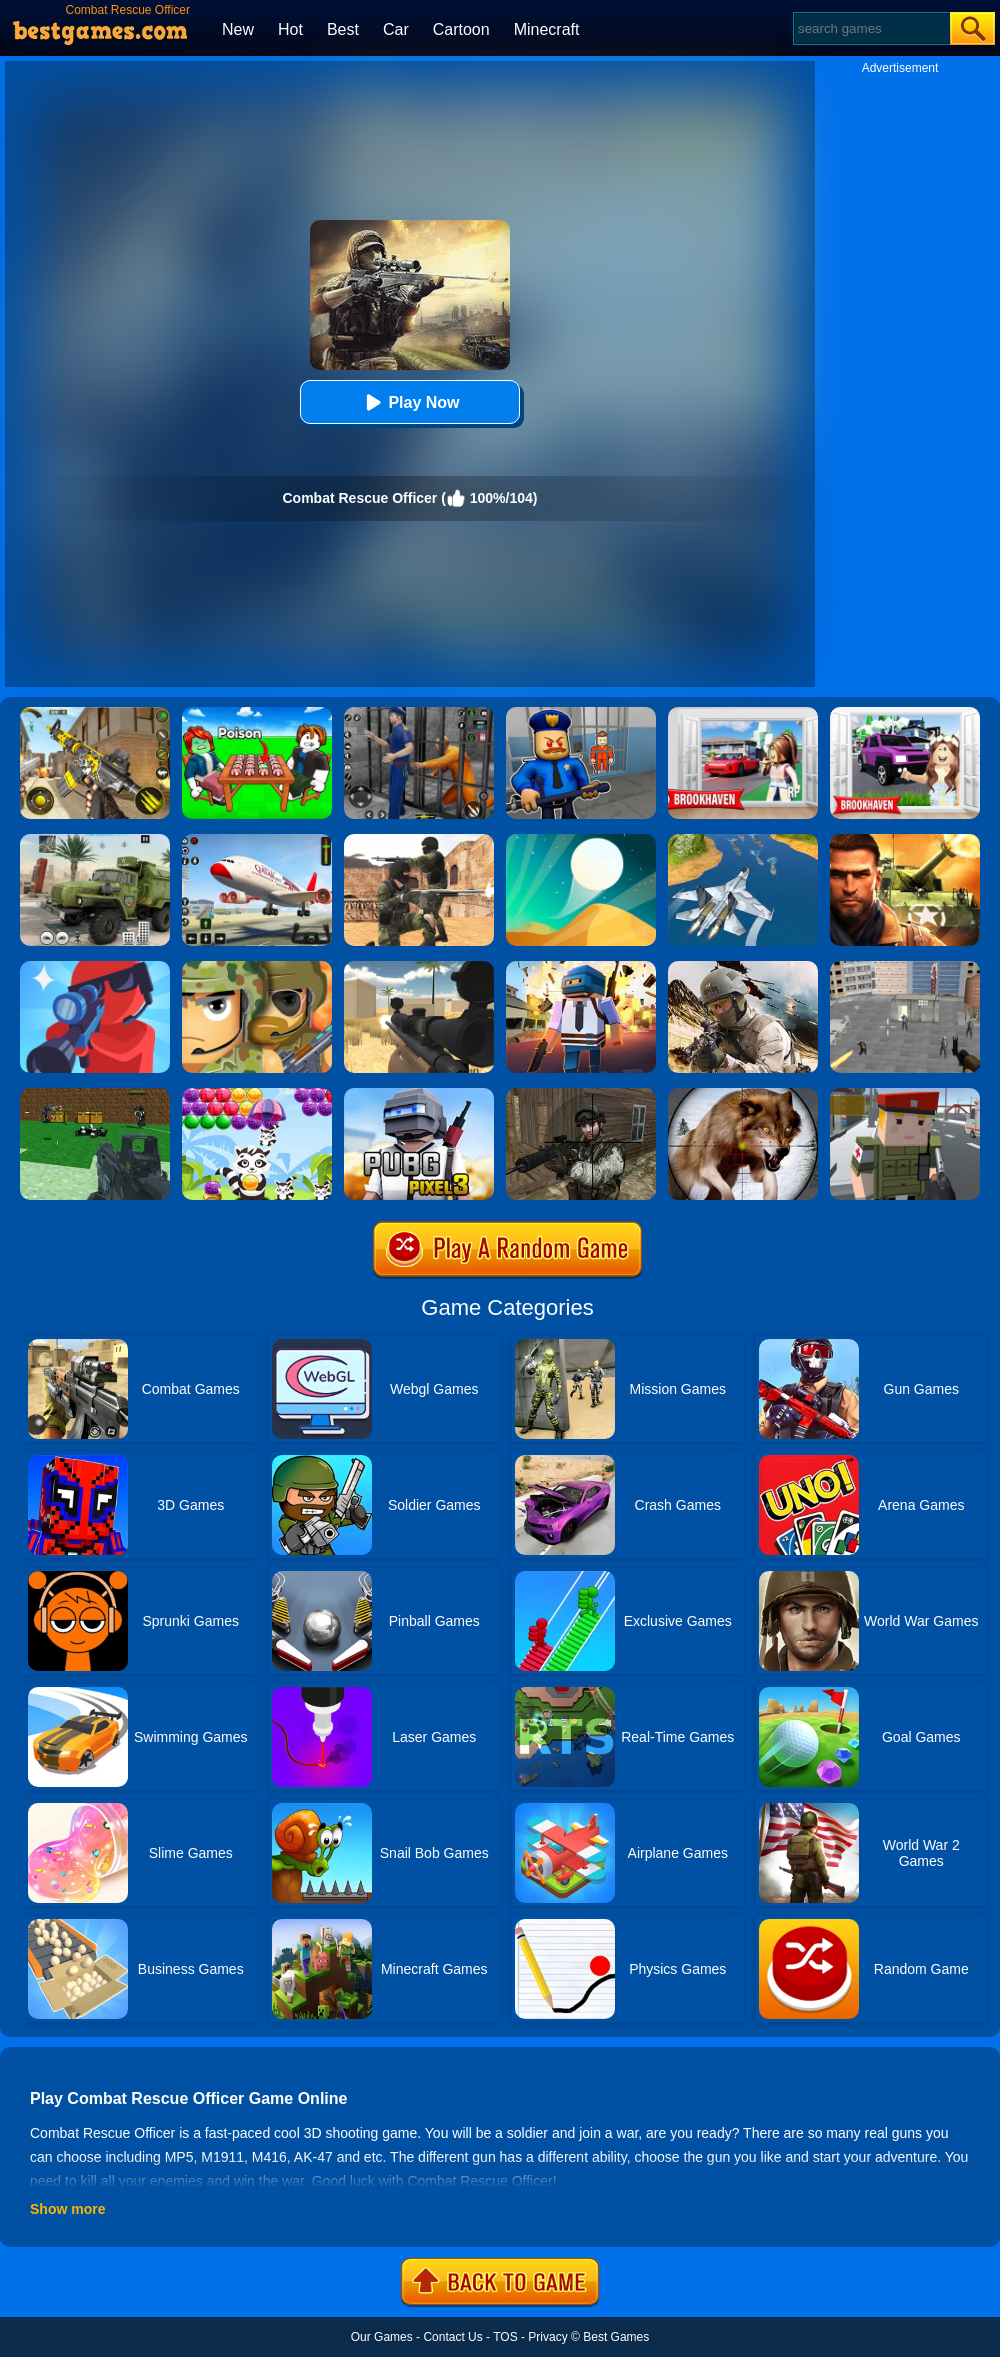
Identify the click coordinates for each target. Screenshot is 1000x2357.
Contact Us (452, 2337)
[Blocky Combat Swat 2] (95, 1095)
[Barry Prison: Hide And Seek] (581, 714)
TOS (505, 2337)
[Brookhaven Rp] (743, 714)
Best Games (616, 2337)
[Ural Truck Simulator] (95, 841)
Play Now (409, 402)
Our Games (382, 2337)
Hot (290, 29)
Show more (67, 2209)
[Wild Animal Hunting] (743, 1095)
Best (343, 29)
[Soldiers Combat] (257, 968)
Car (396, 29)
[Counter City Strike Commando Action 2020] (581, 1095)
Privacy (547, 2337)
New (238, 29)
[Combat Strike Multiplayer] (419, 841)
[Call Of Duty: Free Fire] (95, 714)
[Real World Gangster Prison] (419, 714)
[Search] (870, 28)
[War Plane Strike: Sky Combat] (743, 841)
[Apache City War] (905, 968)
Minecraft (547, 29)
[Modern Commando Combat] (743, 968)
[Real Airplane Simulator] (257, 841)
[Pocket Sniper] (95, 968)
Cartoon (461, 29)
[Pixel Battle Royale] (581, 968)
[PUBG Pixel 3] (419, 1095)
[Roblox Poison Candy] (257, 714)
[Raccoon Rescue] (257, 1095)
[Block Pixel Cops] (905, 1095)
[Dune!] (581, 841)
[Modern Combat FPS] (905, 841)
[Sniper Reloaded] (419, 968)
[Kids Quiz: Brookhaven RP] (905, 714)
